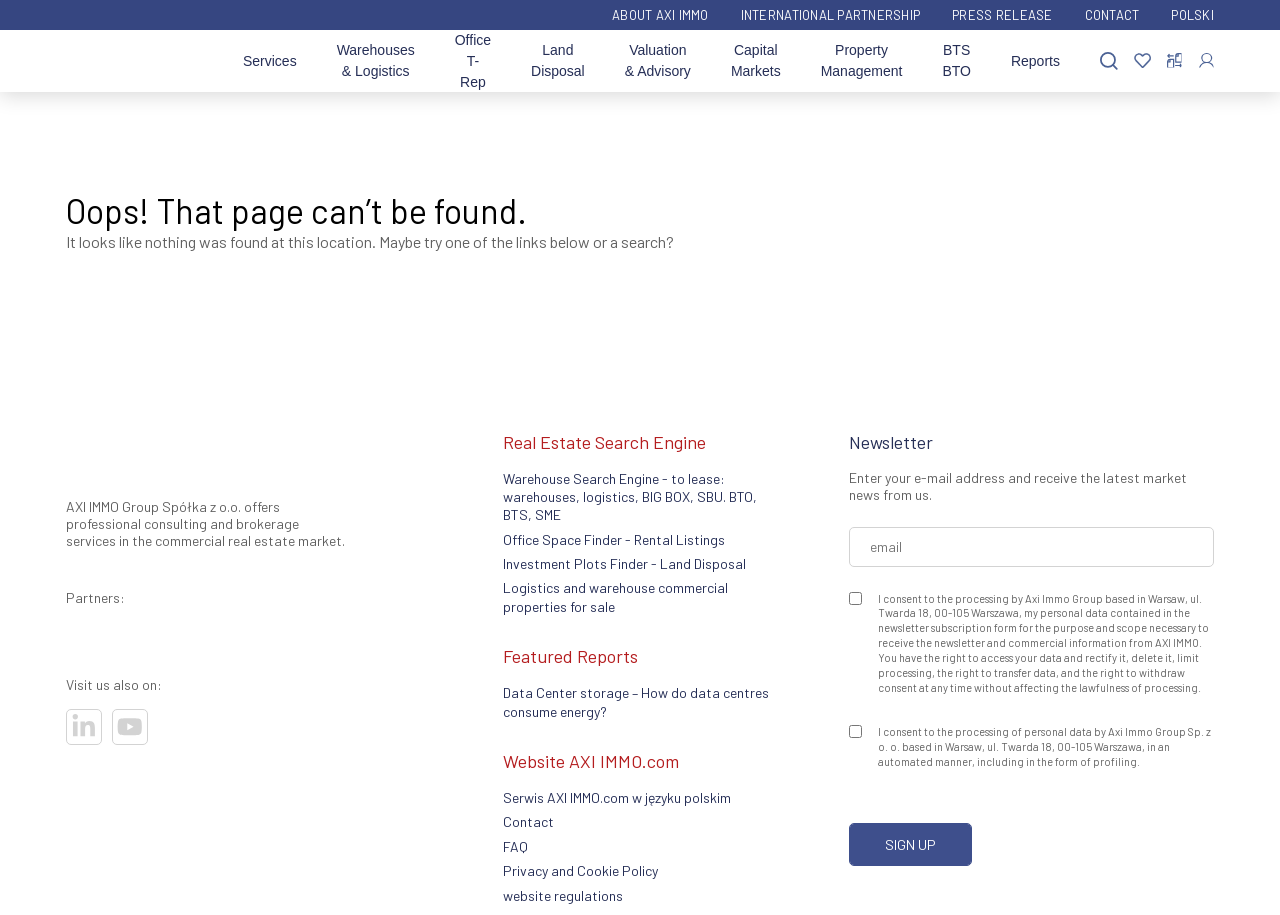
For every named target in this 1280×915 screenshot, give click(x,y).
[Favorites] (1142, 61)
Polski (1192, 15)
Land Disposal (558, 60)
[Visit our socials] (84, 727)
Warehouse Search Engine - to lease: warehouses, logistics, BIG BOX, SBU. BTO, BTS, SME (630, 497)
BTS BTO (956, 60)
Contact (1112, 15)
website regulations (563, 895)
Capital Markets (756, 60)
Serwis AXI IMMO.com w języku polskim (617, 797)
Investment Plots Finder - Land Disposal (624, 563)
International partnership (831, 15)
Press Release (1002, 15)
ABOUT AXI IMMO (660, 15)
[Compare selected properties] (1174, 61)
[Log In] (1206, 60)
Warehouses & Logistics (376, 60)
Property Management (862, 60)
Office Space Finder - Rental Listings (614, 539)
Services (270, 61)
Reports (1035, 61)
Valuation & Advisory (658, 60)
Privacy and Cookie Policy (580, 870)
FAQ (515, 846)
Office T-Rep (473, 61)
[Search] (1109, 61)
